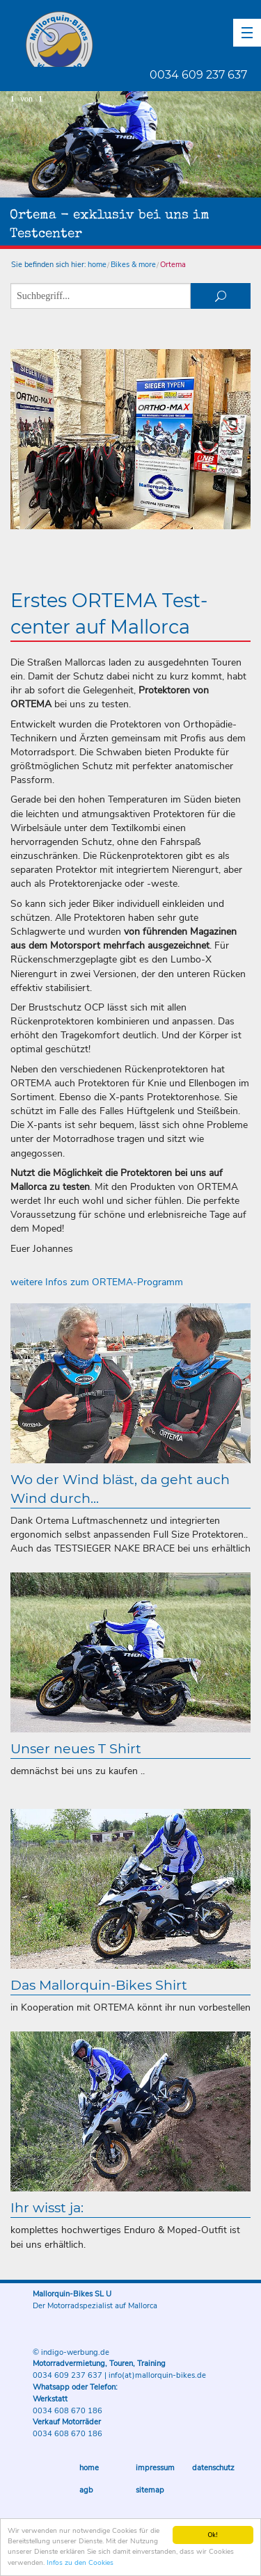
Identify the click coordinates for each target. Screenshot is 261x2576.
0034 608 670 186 (67, 2411)
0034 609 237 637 (198, 74)
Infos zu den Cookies (80, 2563)
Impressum (155, 2468)
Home (89, 2468)
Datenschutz (213, 2468)
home (97, 264)
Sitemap (150, 2490)
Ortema (173, 264)
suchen (221, 296)
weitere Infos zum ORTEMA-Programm (96, 1282)
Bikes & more (133, 264)
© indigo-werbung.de (71, 2352)
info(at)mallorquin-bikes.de (157, 2375)
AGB (86, 2490)
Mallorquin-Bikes (141, 39)
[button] (247, 33)
